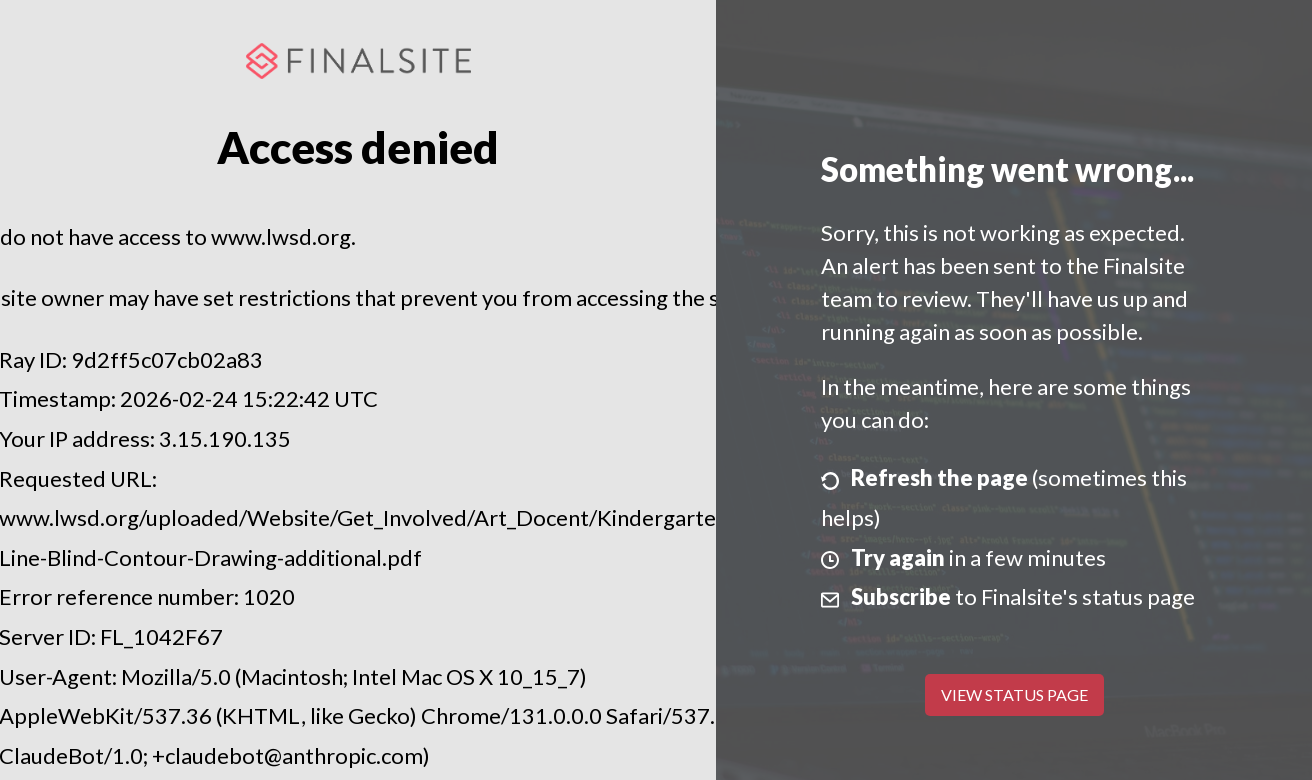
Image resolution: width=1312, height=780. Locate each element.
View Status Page (1014, 694)
